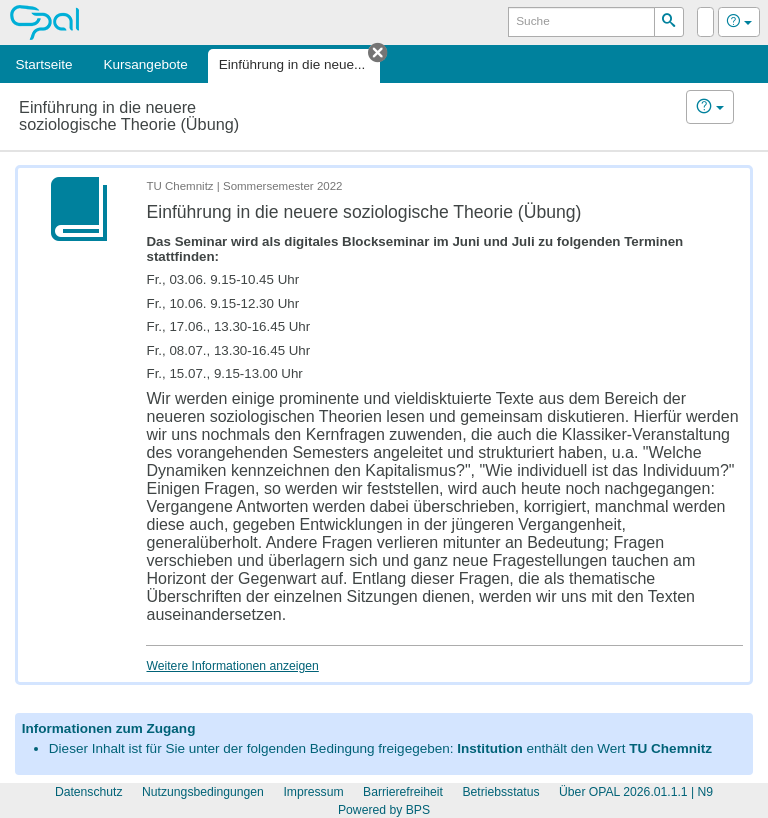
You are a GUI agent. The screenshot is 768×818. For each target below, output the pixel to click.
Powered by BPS (384, 810)
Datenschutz (89, 792)
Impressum (313, 792)
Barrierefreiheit (403, 792)
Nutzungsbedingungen (203, 792)
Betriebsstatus (500, 792)
